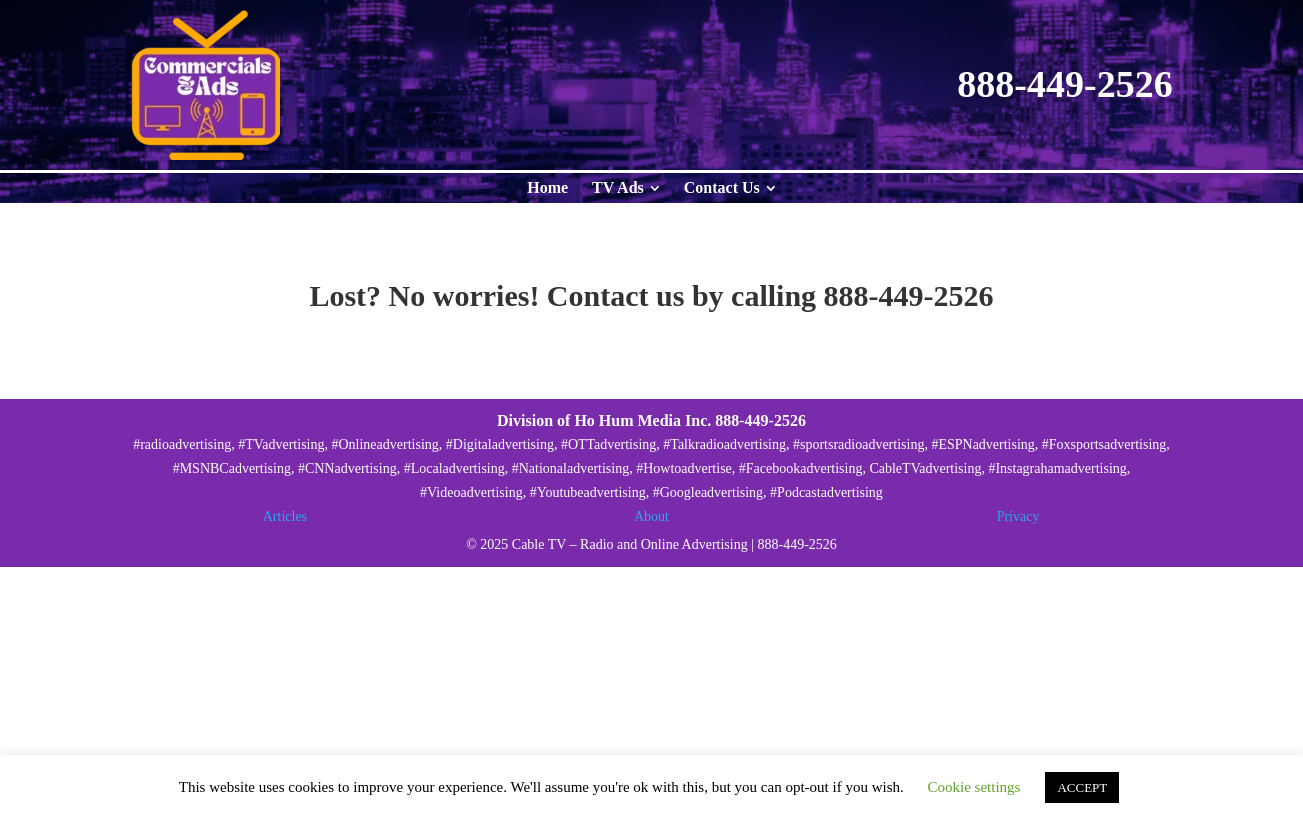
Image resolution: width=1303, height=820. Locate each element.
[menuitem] (547, 188)
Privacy (1018, 516)
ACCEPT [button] (1082, 787)
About (651, 516)
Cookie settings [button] (974, 787)
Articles (285, 516)
